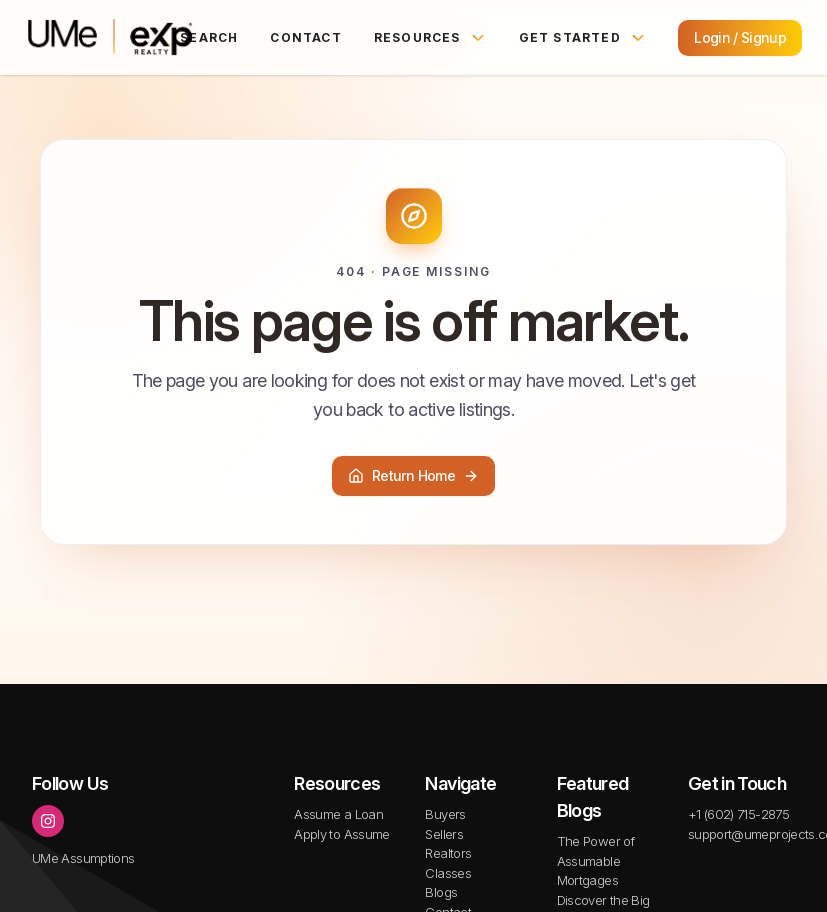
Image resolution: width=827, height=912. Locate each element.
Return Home (413, 475)
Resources (430, 38)
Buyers (445, 814)
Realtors (448, 853)
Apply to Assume (341, 834)
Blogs (441, 892)
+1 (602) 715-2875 (738, 814)
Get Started (583, 38)
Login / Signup (740, 37)
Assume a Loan (338, 814)
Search (209, 37)
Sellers (444, 834)
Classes (448, 873)
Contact (305, 37)
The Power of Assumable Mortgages (595, 860)
